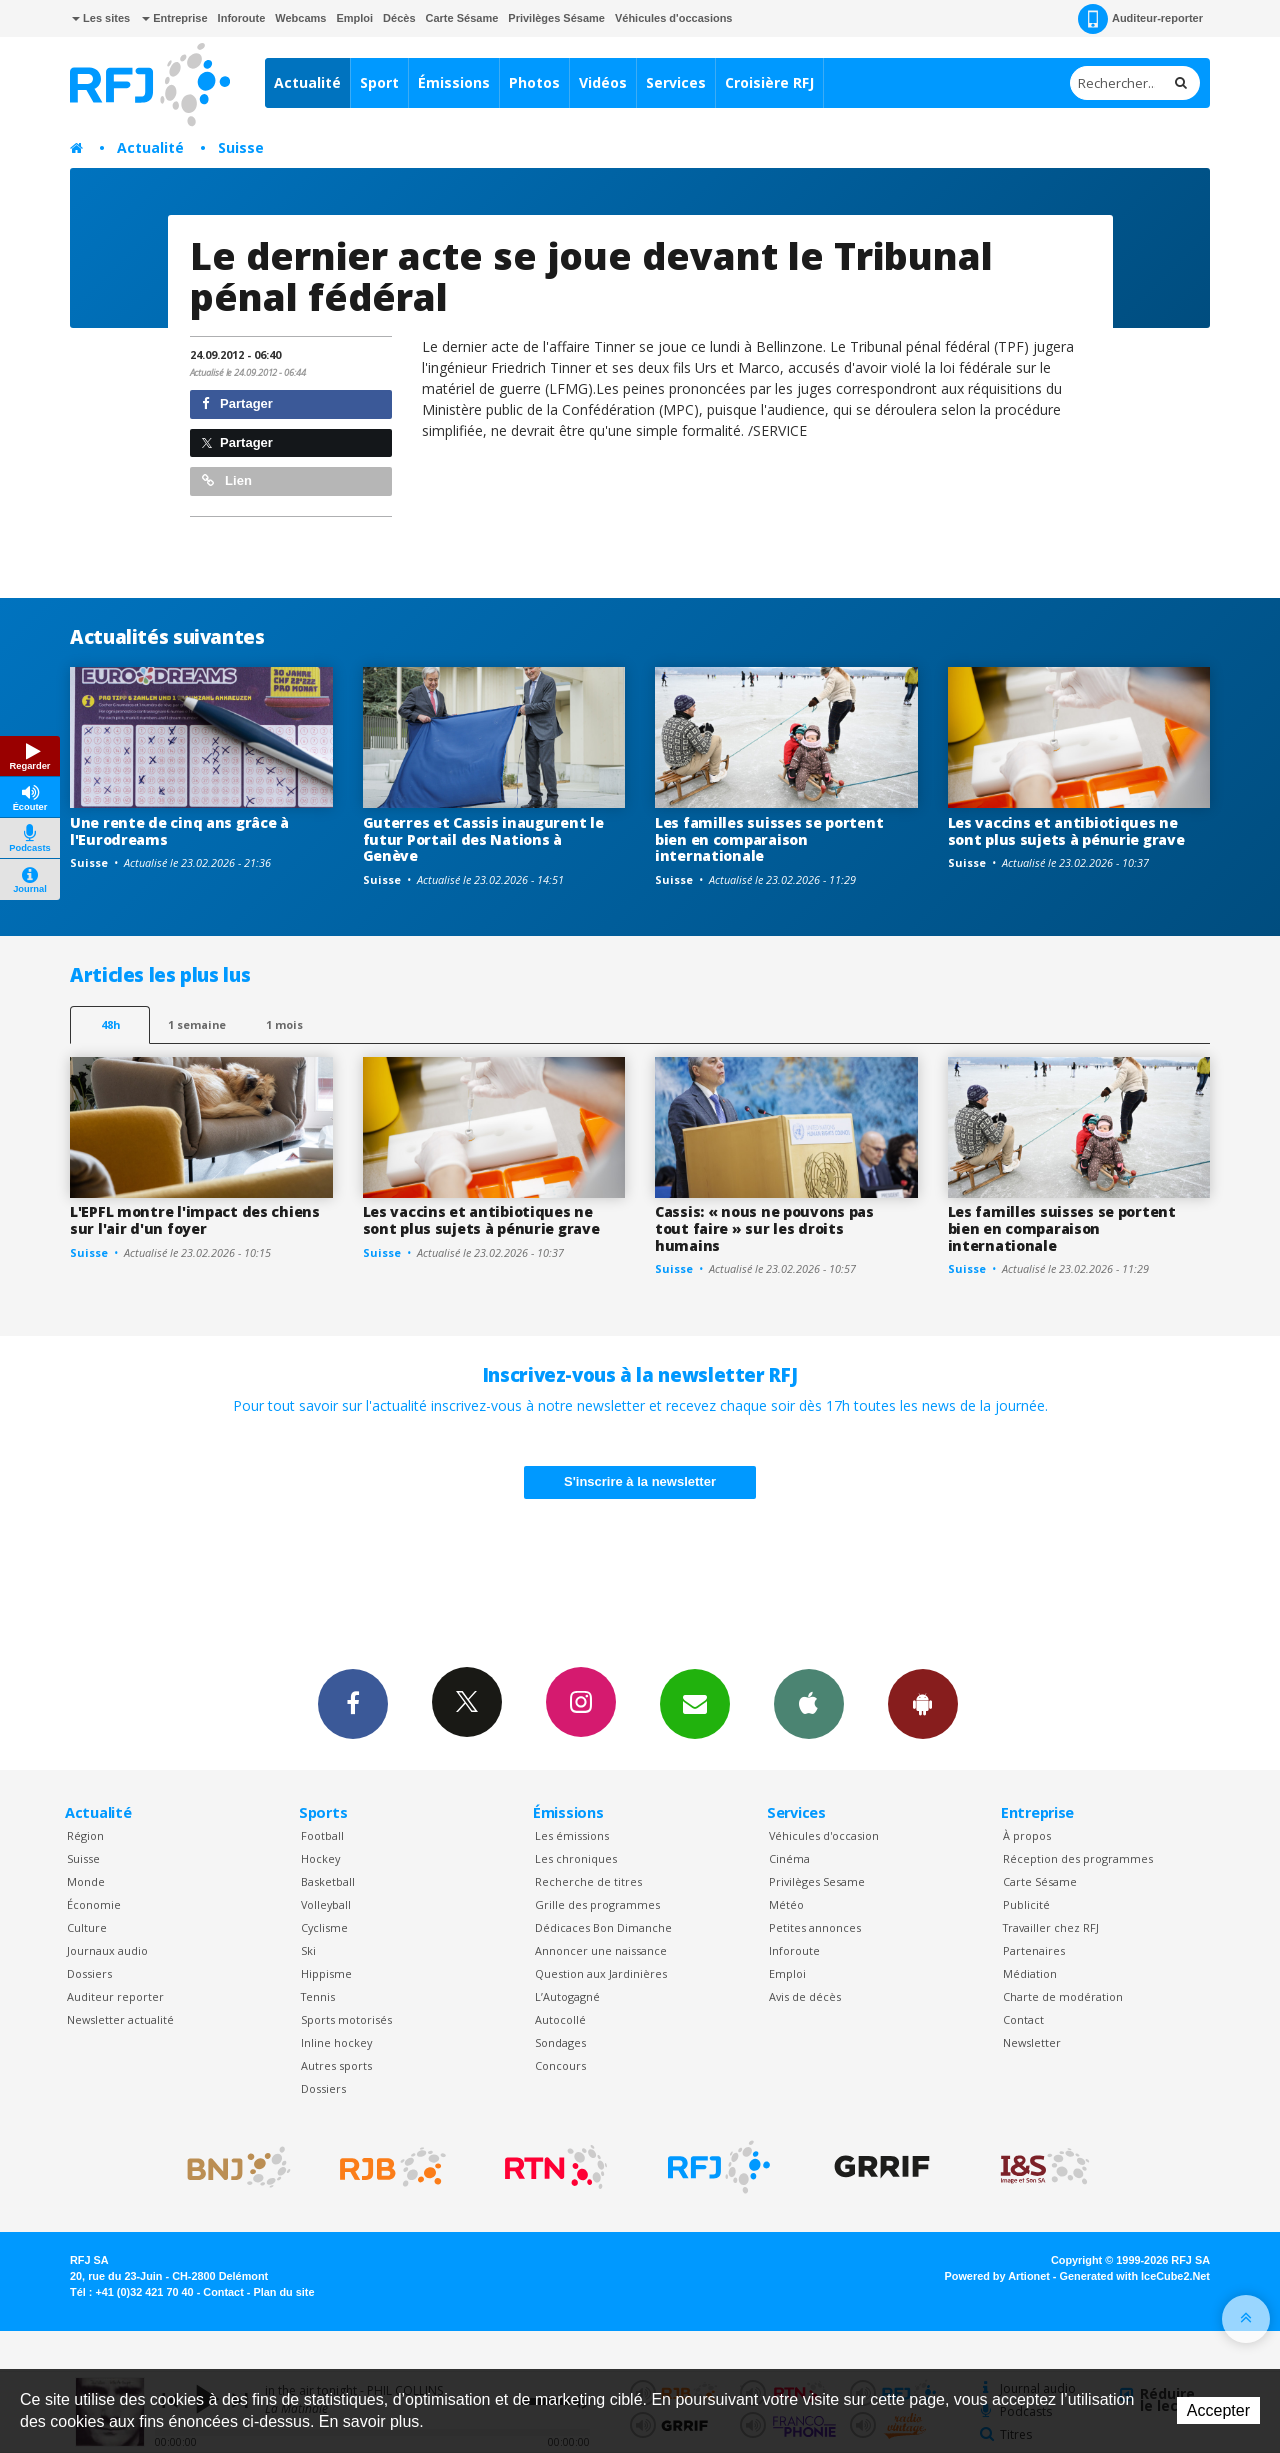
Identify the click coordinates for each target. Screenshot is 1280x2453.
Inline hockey (336, 2042)
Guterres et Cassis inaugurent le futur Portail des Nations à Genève (483, 839)
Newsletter (1032, 2042)
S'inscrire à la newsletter (640, 1481)
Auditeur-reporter (1140, 19)
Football (322, 1835)
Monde (86, 1881)
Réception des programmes (1078, 1858)
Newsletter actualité (120, 2019)
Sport (379, 82)
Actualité (307, 82)
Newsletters (695, 1703)
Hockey (320, 1858)
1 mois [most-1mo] (284, 1024)
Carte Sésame (462, 18)
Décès (399, 18)
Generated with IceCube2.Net (1135, 2276)
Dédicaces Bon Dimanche (603, 1927)
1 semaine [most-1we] (197, 1024)
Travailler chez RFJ (1051, 1927)
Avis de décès (805, 1996)
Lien (227, 480)
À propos (1027, 1835)
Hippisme (326, 1973)
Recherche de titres (588, 1881)
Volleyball (326, 1904)
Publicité (1026, 1904)
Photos (534, 82)
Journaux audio (107, 1950)
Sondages (560, 2042)
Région (85, 1835)
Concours (560, 2065)
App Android (923, 1703)
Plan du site (283, 2292)
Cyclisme (324, 1927)
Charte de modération (1063, 1996)
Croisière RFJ (769, 82)
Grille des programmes (597, 1904)
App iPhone (809, 1703)
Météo (786, 1904)
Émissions (454, 82)
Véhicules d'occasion (824, 1835)
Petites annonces (815, 1927)
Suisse (241, 147)
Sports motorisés (346, 2019)
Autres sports (336, 2065)
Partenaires (1034, 1950)
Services (676, 82)
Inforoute (242, 18)
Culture (87, 1927)
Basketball (328, 1881)
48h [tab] (110, 1024)
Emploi (354, 18)
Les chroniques (576, 1858)
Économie (94, 1904)
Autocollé (560, 2019)
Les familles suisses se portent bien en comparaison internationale (769, 839)
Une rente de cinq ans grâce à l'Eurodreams (179, 831)
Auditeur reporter (115, 1996)
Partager (237, 403)
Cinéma (789, 1858)
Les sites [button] (101, 18)
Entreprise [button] (174, 18)
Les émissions (572, 1835)
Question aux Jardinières (601, 1973)
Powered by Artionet (997, 2276)
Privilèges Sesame (817, 1881)
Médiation (1030, 1973)
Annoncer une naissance (601, 1950)
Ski (308, 1950)
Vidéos (603, 82)
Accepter (1218, 2410)
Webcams (300, 18)
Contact (1023, 2019)
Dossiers (89, 1973)
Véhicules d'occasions (674, 18)
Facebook (353, 1703)
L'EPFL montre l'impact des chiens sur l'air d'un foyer (195, 1220)
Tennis (318, 1996)
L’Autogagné (567, 1996)
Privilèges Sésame (556, 18)
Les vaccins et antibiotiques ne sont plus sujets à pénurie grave (1066, 831)
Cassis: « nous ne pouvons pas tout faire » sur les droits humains (764, 1228)
